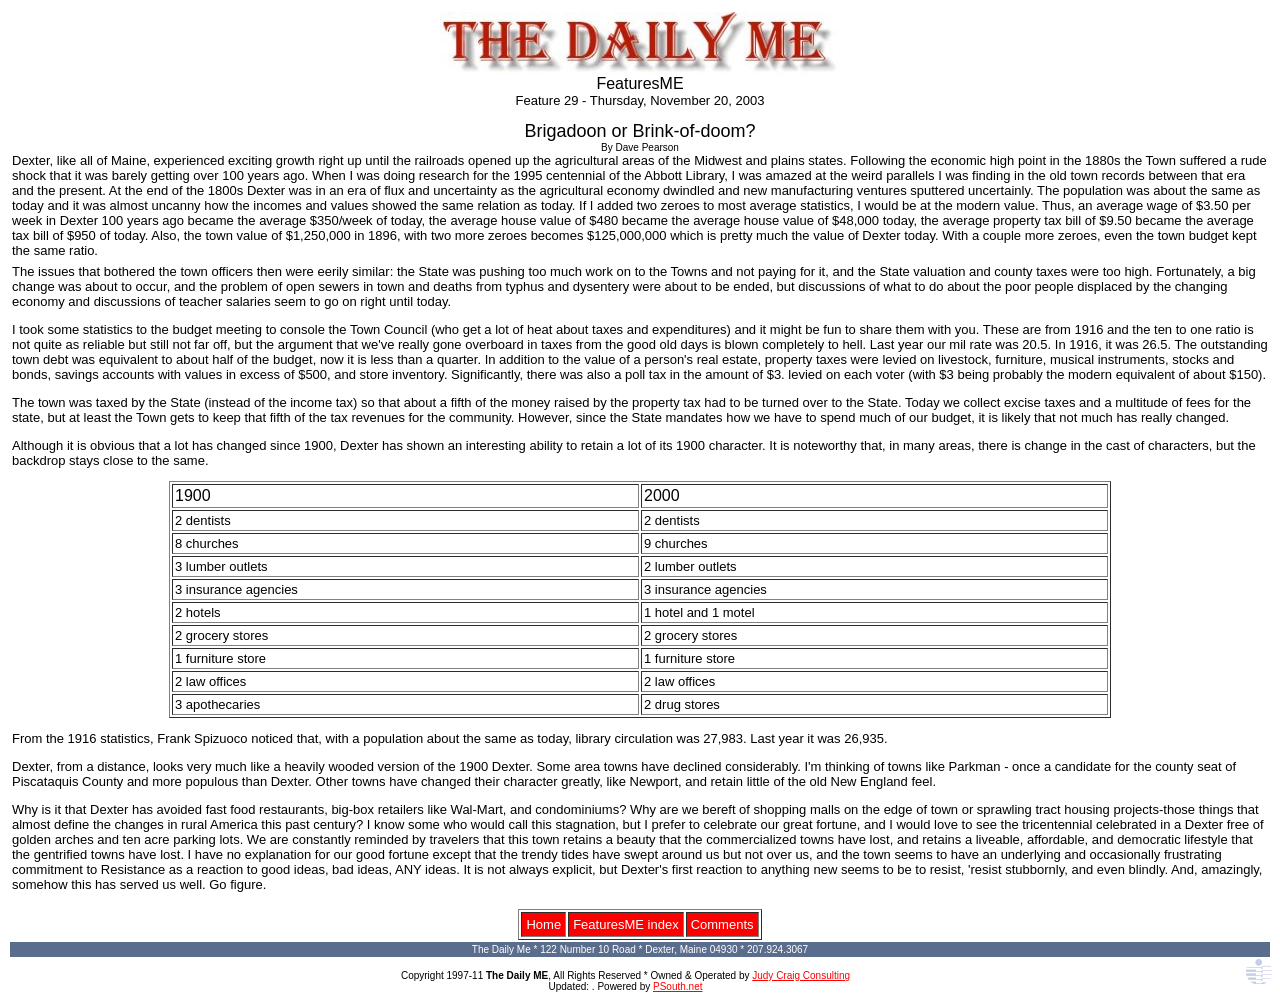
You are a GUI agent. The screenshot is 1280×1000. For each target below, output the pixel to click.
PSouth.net (677, 986)
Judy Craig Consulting (801, 975)
